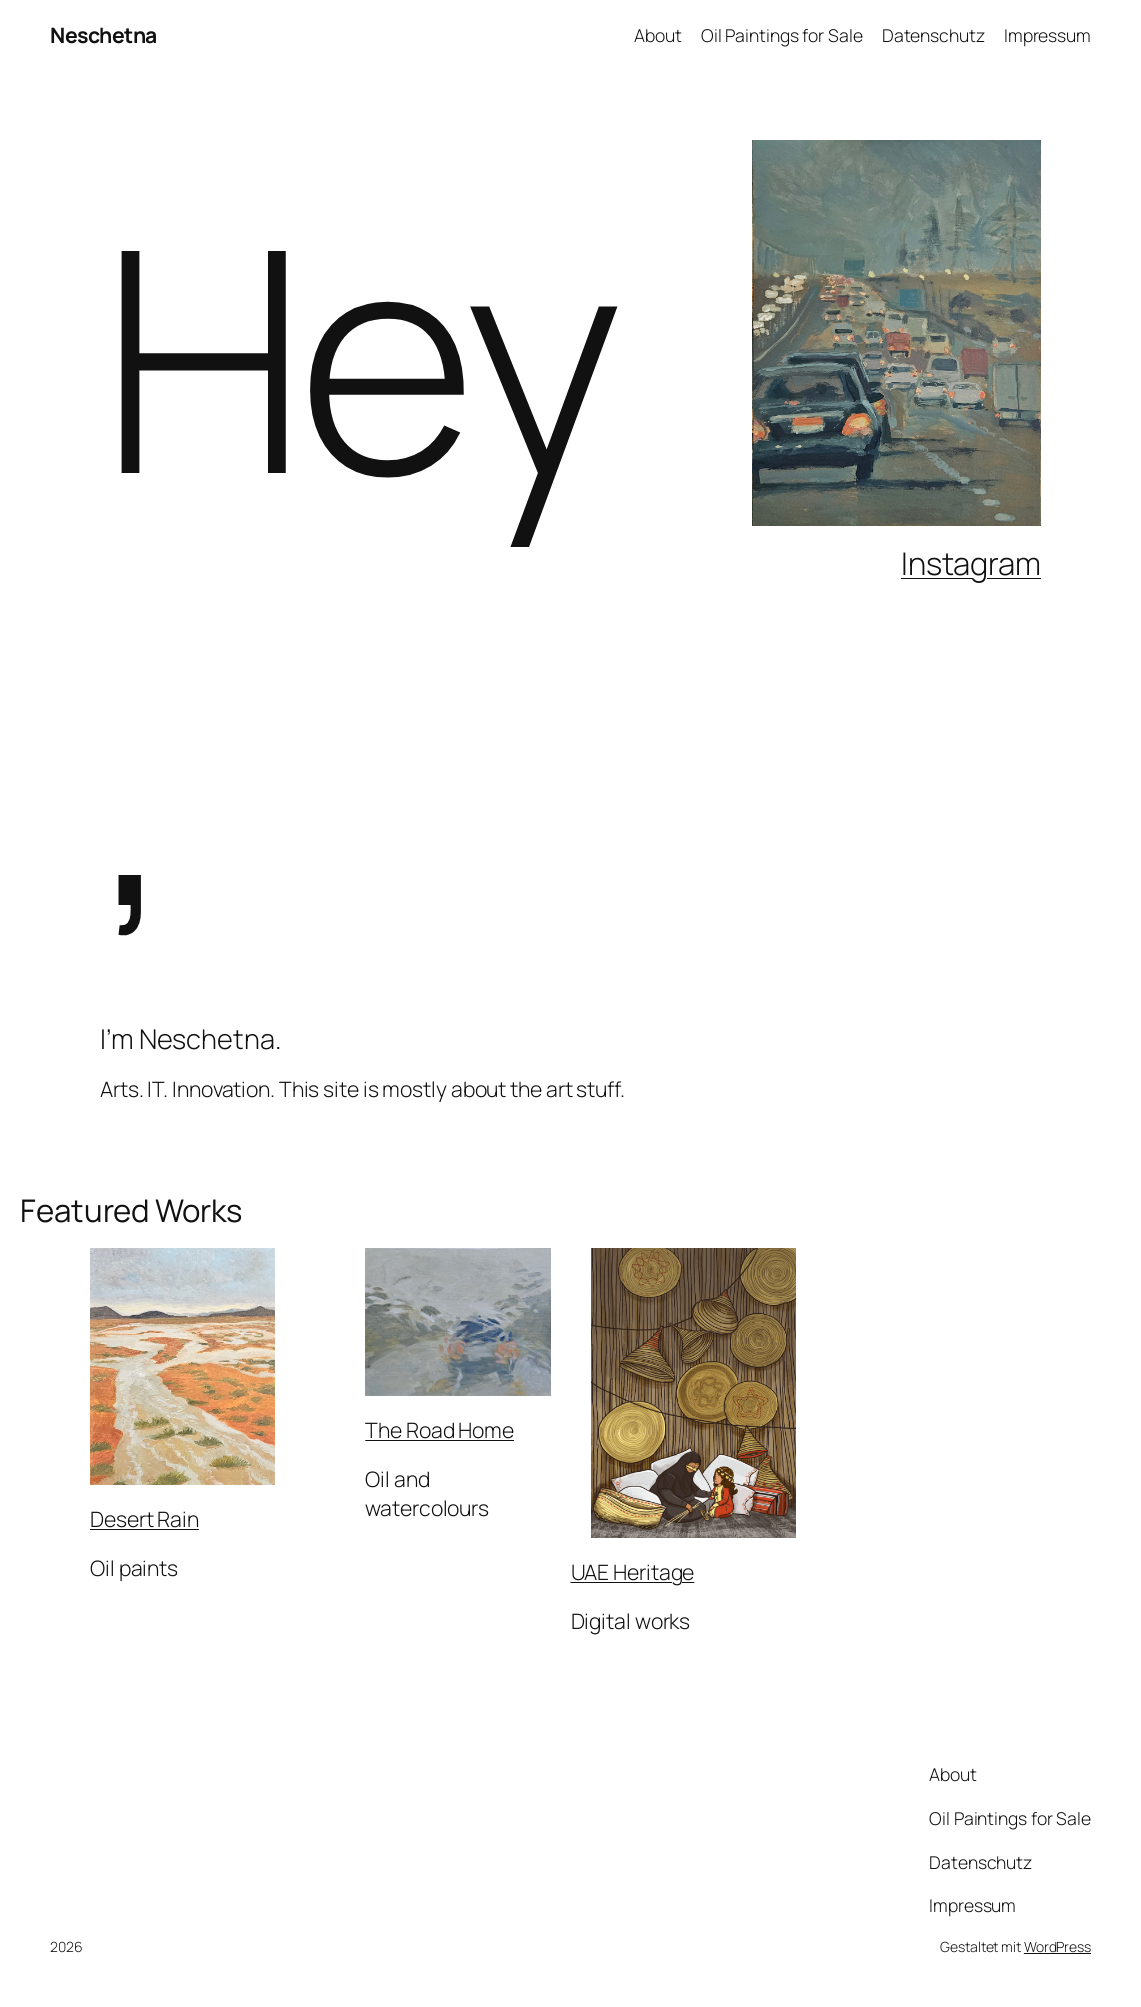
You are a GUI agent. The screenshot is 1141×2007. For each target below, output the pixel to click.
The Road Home (439, 1429)
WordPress (1057, 1946)
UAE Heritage (633, 1571)
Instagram (971, 563)
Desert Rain (144, 1518)
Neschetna (103, 34)
